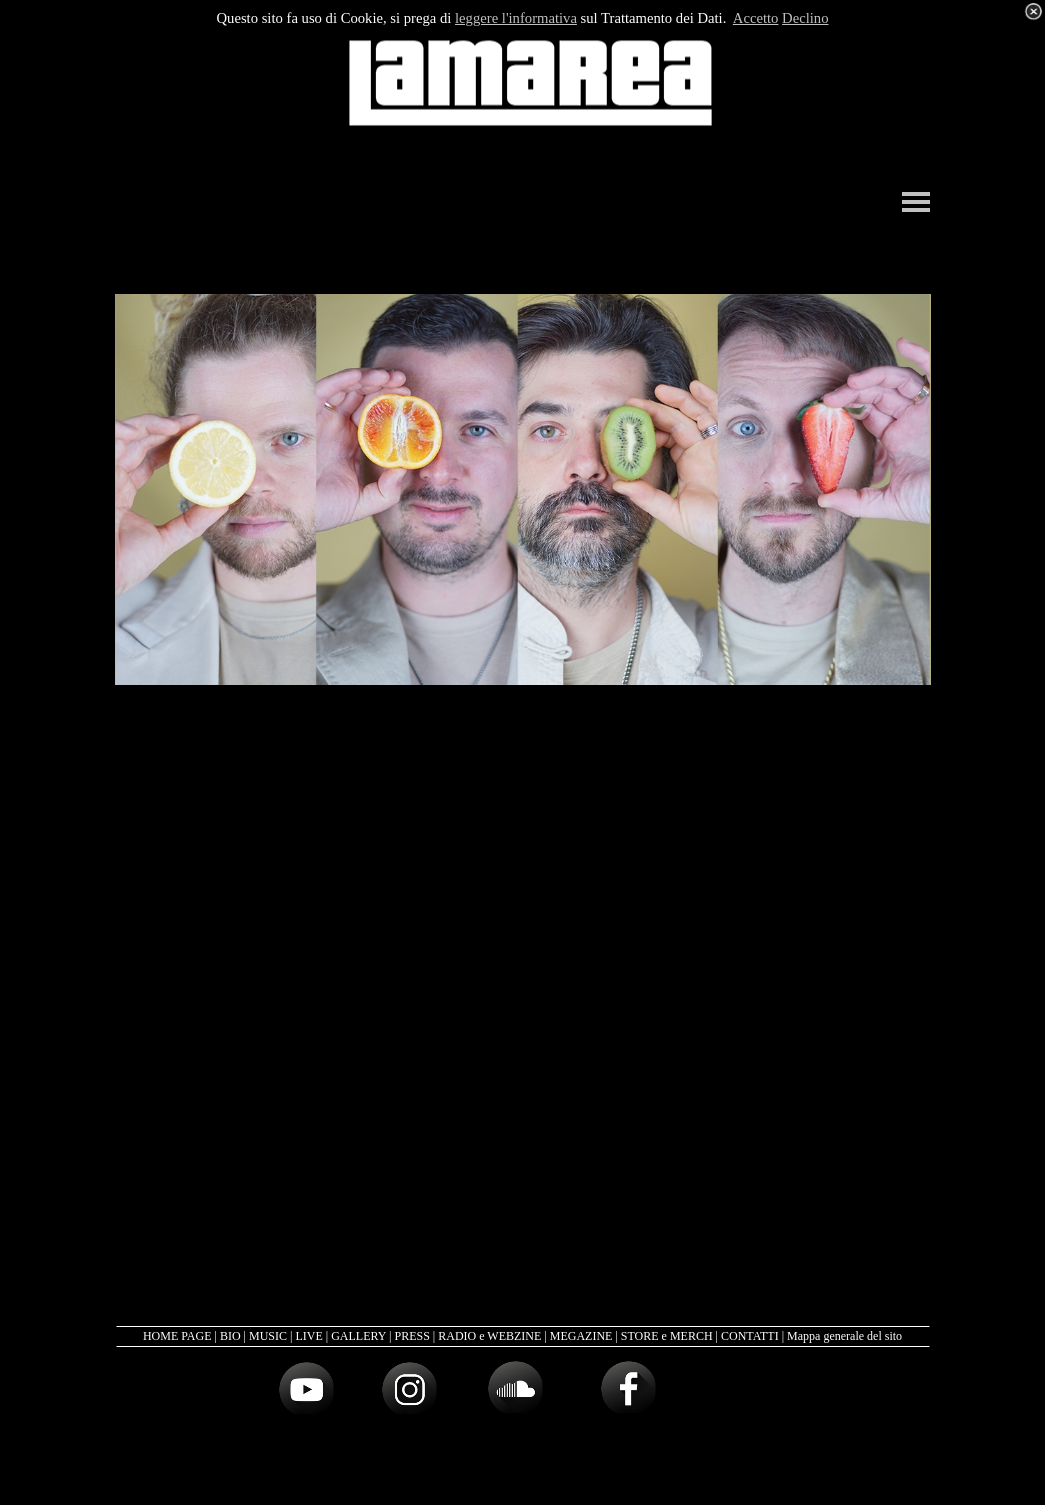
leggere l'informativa (516, 18)
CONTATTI (750, 1336)
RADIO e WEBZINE (489, 1336)
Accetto (756, 18)
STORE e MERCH (667, 1336)
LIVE (308, 1336)
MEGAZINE (581, 1336)
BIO (230, 1336)
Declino (805, 18)
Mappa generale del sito (844, 1336)
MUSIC (268, 1336)
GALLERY (358, 1336)
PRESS (411, 1336)
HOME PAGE (177, 1336)
